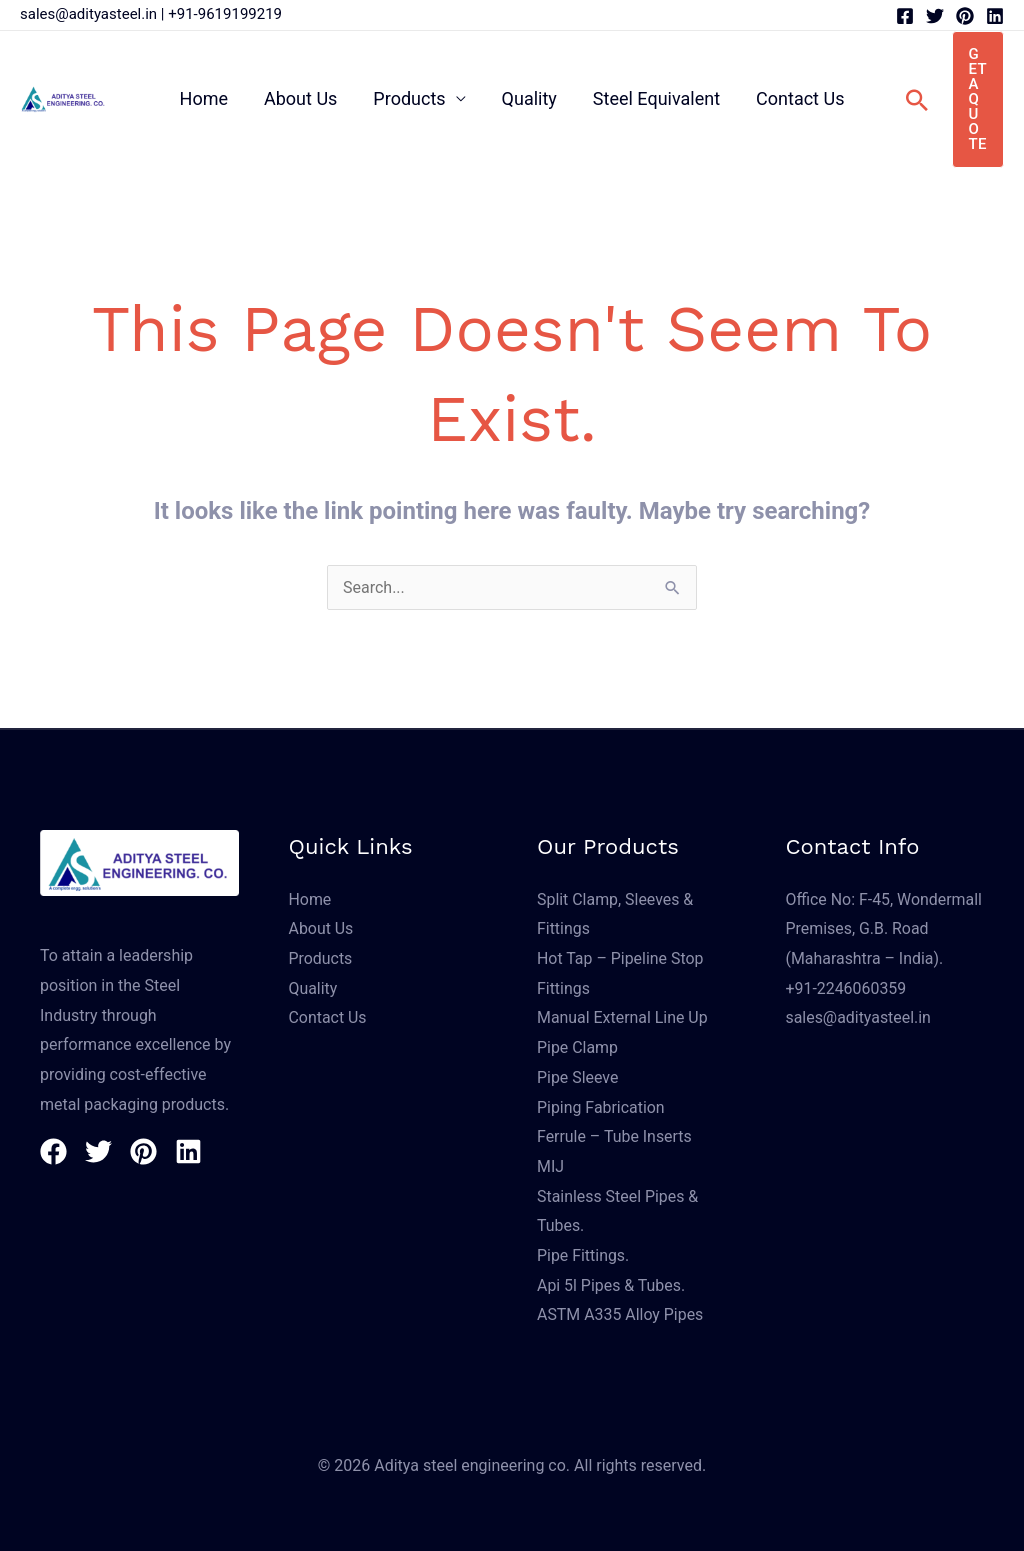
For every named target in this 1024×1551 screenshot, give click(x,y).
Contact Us (800, 98)
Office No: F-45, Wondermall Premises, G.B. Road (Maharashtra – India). (885, 929)
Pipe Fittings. (583, 1255)
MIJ (550, 1166)
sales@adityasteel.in (88, 14)
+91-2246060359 (846, 988)
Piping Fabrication (601, 1107)
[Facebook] (905, 16)
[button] (917, 100)
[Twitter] (935, 16)
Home (204, 98)
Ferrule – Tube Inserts (615, 1136)
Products (409, 98)
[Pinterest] (965, 16)
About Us (300, 98)
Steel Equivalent (656, 98)
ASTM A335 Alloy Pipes (620, 1314)
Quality (529, 98)
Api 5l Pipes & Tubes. (611, 1285)
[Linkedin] (995, 16)
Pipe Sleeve (578, 1077)
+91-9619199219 (225, 14)
